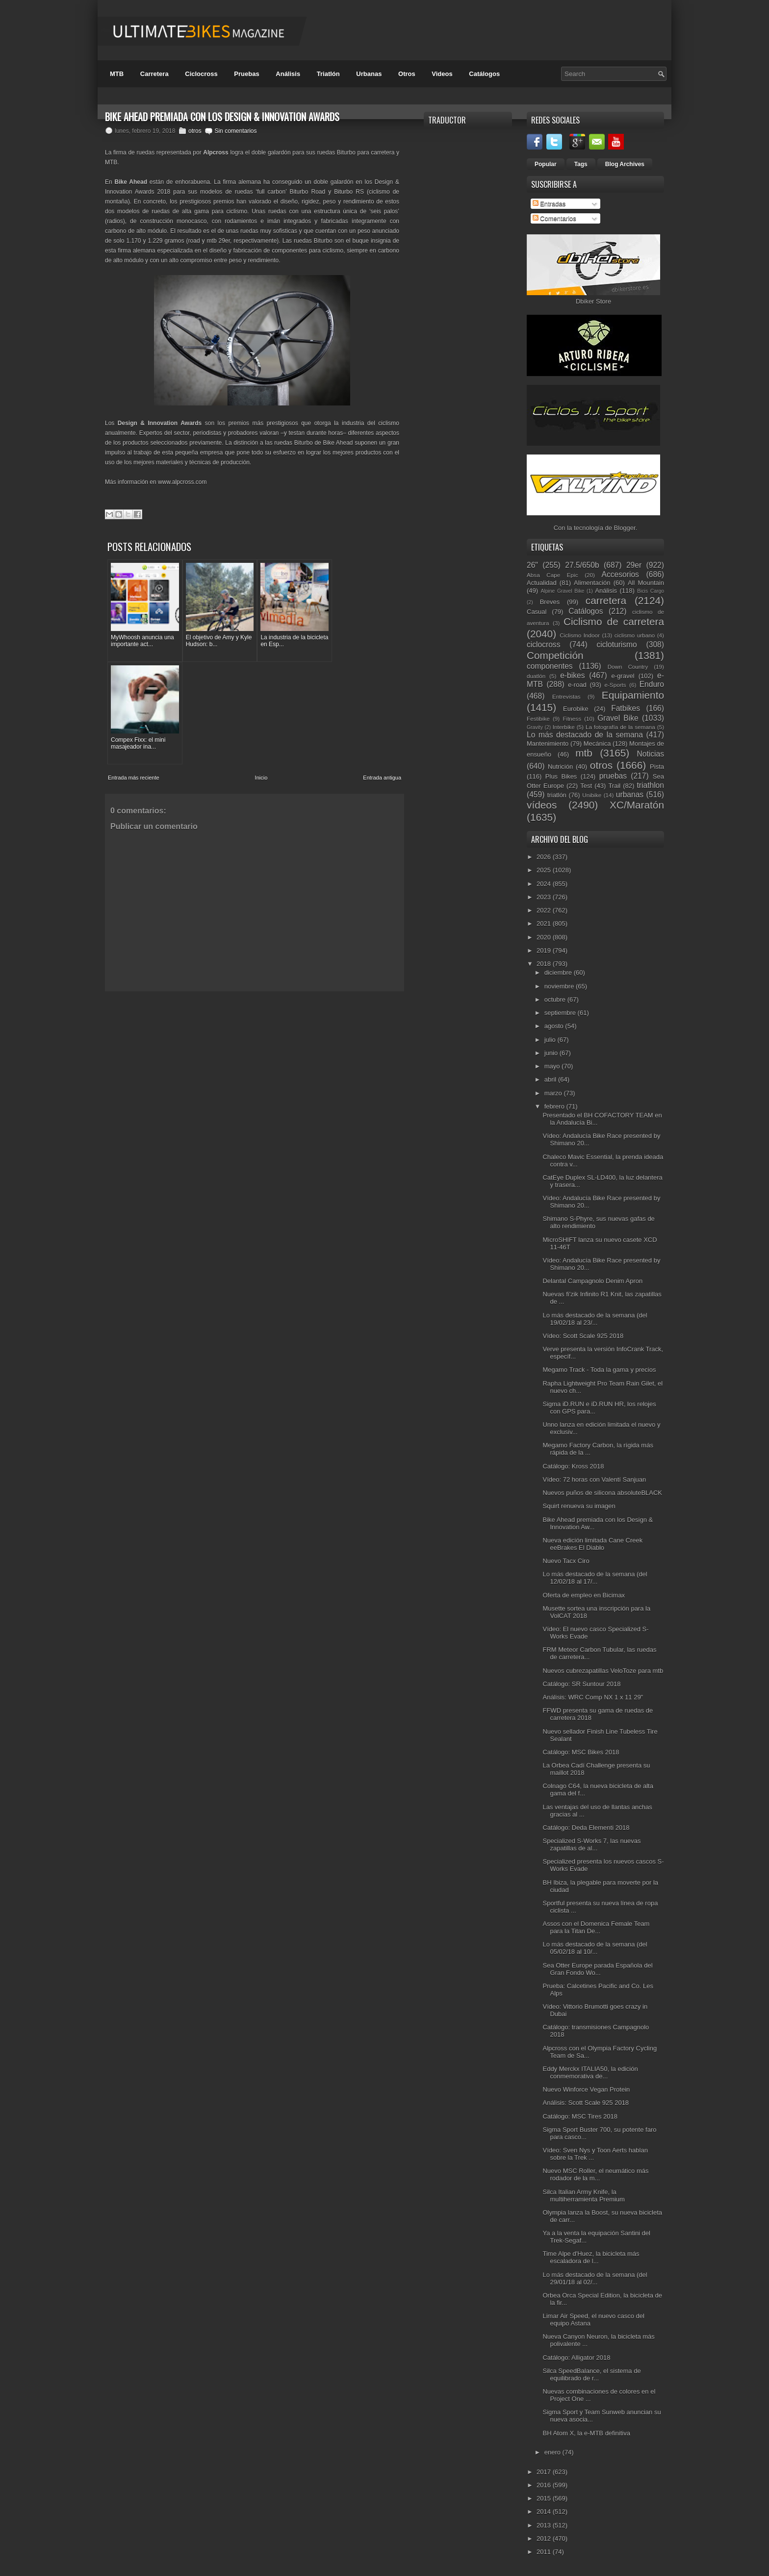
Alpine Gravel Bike (562, 591)
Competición (555, 655)
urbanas (629, 794)
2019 (545, 950)
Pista (657, 766)
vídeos (542, 804)
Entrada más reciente (133, 669)
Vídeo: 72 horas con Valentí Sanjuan (594, 1479)
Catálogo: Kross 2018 (573, 1466)
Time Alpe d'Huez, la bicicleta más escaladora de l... (590, 2257)
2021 (545, 923)
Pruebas (246, 73)
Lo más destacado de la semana (585, 735)
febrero (555, 1106)
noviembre (560, 986)
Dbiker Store (593, 301)
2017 (545, 2471)
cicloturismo (616, 644)
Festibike (538, 718)
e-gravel (623, 676)
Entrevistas (566, 696)
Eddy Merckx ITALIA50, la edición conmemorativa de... (590, 2072)
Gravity (535, 727)
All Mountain (646, 582)
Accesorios (620, 574)
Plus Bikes (561, 776)
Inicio (261, 669)
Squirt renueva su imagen (578, 1506)
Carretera (154, 73)
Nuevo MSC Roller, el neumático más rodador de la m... (595, 2174)
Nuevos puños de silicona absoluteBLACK (602, 1492)
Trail (614, 785)
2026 (545, 856)
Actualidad (542, 582)
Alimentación (592, 582)
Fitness (572, 718)
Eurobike (575, 708)
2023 (545, 897)
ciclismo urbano (635, 635)
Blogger (625, 527)
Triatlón (328, 73)
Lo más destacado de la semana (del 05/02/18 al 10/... (594, 1948)
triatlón (556, 795)
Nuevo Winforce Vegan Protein (586, 2089)
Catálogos (484, 73)
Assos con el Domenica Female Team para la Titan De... (595, 1927)
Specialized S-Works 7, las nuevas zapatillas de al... (591, 1844)
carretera (606, 600)
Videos (442, 73)
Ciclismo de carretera (614, 621)
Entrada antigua (382, 669)
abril (551, 1079)
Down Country (628, 666)
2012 (545, 2538)
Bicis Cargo (650, 591)
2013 (545, 2525)
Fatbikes (625, 708)
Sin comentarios (235, 130)
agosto (554, 1026)
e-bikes (572, 675)
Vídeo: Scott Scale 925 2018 (582, 1335)
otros (195, 130)
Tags (581, 164)
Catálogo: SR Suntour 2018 (581, 1684)
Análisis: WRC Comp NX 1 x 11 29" (592, 1697)
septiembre (561, 1012)
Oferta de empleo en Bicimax (583, 1595)
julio (551, 1039)
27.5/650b (582, 565)
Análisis (288, 73)
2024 (545, 883)
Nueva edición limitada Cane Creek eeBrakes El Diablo (592, 1544)
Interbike (564, 727)
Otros (406, 73)
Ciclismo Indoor (580, 635)
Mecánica (597, 743)
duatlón (536, 676)
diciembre (559, 972)
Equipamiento (633, 695)
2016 (545, 2485)
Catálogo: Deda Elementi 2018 (585, 1827)
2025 (545, 870)
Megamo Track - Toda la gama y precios (599, 1369)
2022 (545, 910)
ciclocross (543, 644)
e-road (577, 684)
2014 (545, 2511)
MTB (117, 73)
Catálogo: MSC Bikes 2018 (580, 1752)
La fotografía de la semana (620, 727)
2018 (545, 963)
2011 (545, 2551)
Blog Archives (624, 164)
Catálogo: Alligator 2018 (576, 2357)
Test (586, 785)
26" (532, 565)
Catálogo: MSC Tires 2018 (579, 2116)
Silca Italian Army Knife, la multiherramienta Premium (583, 2195)
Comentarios (554, 218)
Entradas (549, 203)
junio (552, 1053)
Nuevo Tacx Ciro (565, 1561)
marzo (554, 1093)
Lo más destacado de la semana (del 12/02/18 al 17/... (594, 1577)
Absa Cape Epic (552, 575)
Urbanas (369, 73)
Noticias (650, 754)
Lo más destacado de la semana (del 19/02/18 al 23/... (594, 1319)
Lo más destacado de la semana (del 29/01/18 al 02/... (594, 2278)
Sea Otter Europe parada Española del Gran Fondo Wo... (597, 1969)
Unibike (591, 795)
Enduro (652, 684)
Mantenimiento (547, 743)
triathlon (650, 785)
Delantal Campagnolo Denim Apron (592, 1281)
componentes (550, 666)
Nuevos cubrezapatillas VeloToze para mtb (602, 1670)
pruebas (613, 776)
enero (553, 2452)
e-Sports (615, 685)
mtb (583, 752)
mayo (553, 1066)
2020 (545, 937)
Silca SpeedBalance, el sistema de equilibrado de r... (591, 2374)
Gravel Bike (618, 718)
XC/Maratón (637, 804)
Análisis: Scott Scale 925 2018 (585, 2102)
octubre (555, 999)
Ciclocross (201, 73)
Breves (550, 602)
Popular (546, 164)
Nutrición (560, 766)
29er (633, 565)
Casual (536, 611)
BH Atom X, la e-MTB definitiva (586, 2433)
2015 (545, 2498)
